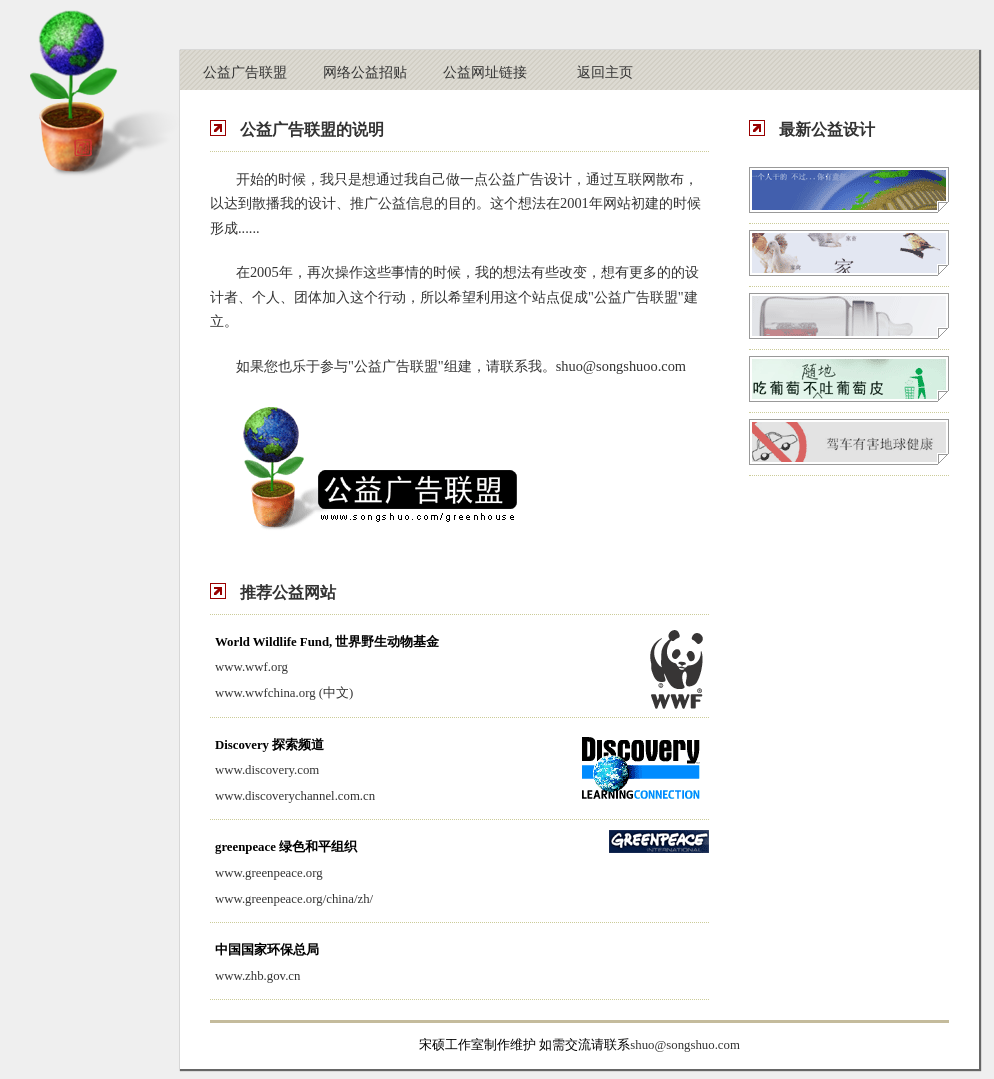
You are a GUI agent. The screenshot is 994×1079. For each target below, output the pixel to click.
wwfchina (270, 693)
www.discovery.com (267, 770)
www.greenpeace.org (269, 873)
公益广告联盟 (245, 72)
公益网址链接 (485, 72)
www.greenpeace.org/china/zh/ (294, 899)
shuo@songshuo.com (685, 1045)
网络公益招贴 (365, 72)
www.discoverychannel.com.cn (295, 796)
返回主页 (605, 72)
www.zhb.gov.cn (257, 976)
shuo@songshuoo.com (621, 366)
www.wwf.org (251, 667)
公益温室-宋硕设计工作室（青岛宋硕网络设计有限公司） (85, 94)
